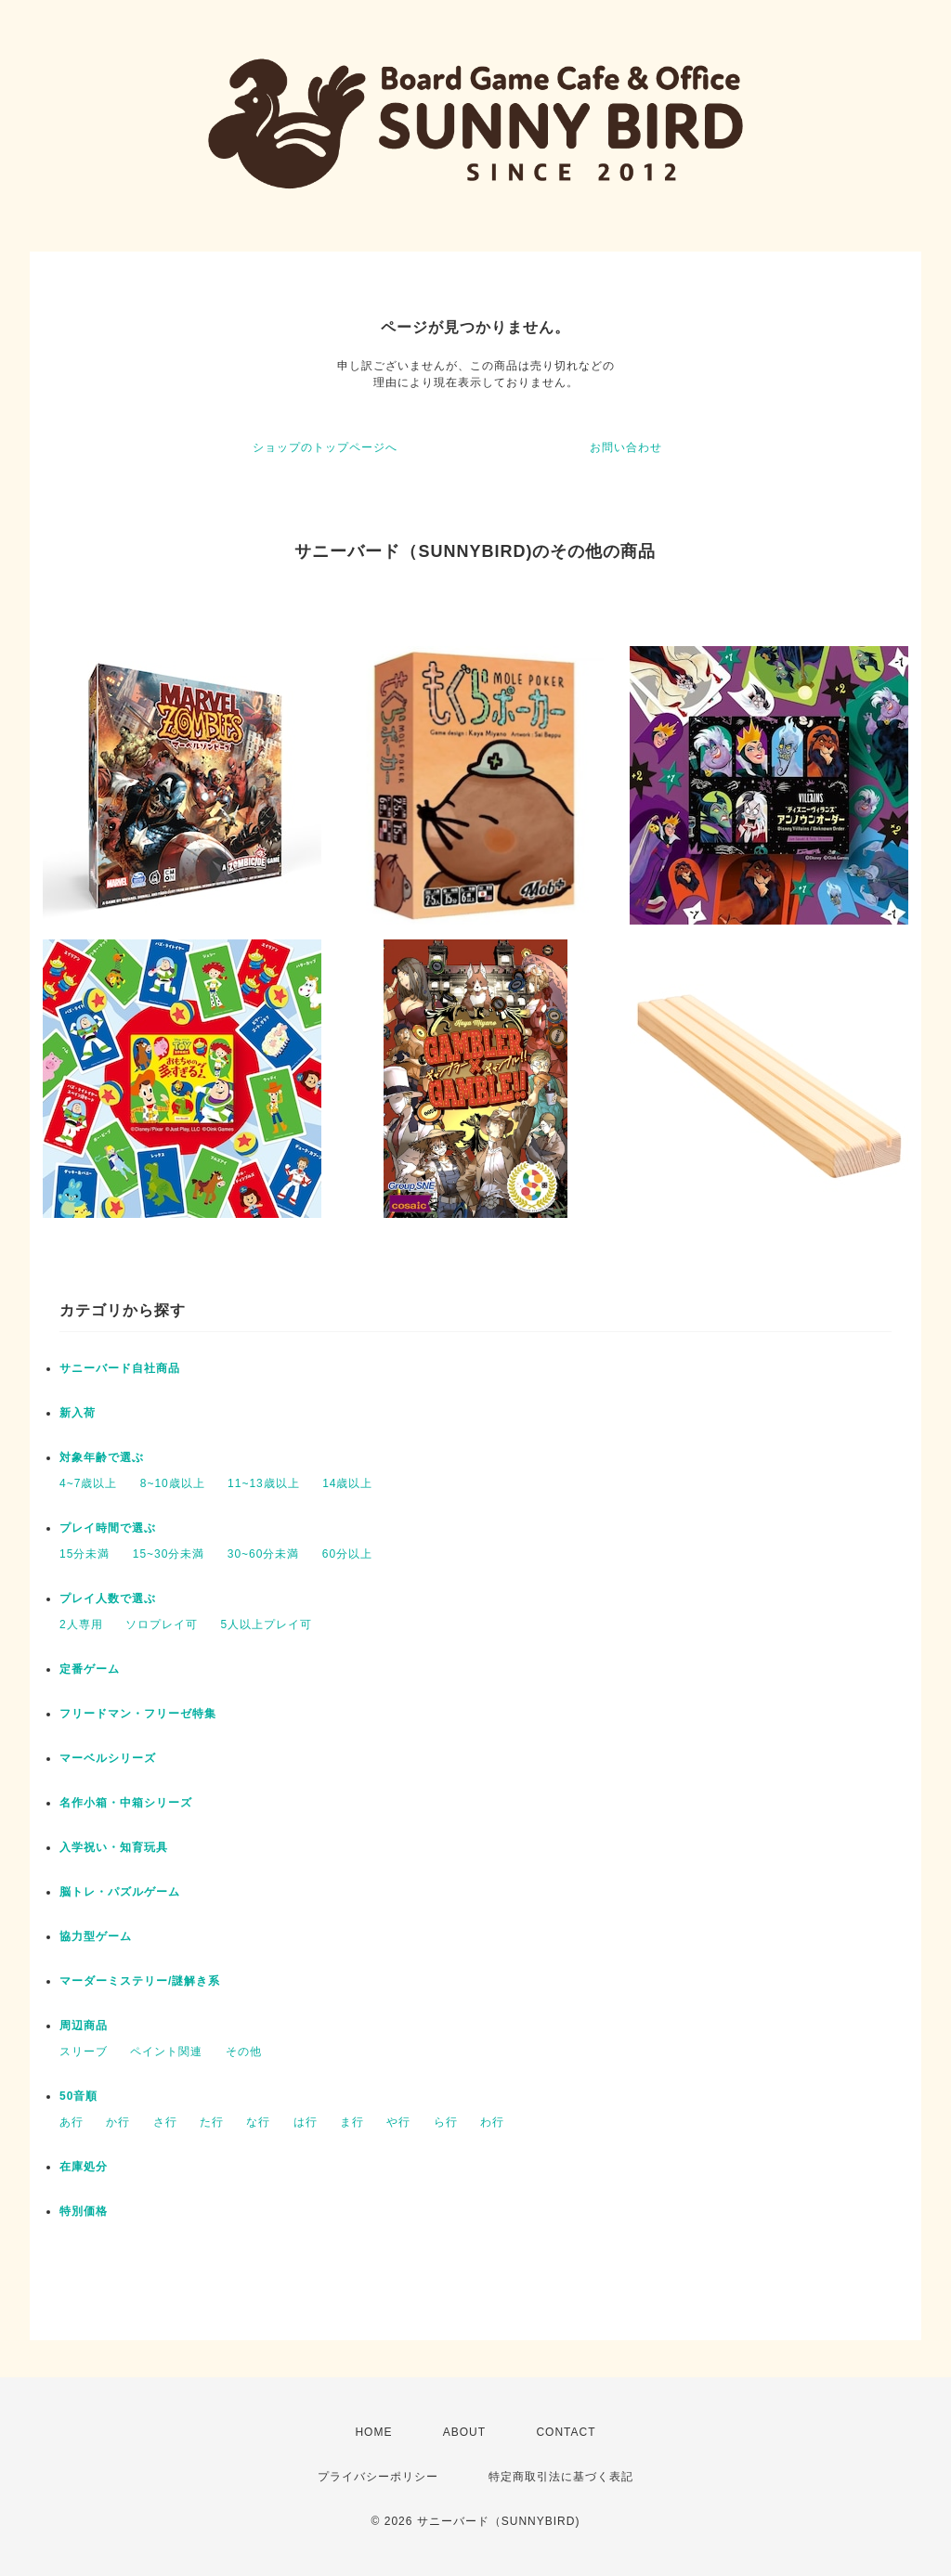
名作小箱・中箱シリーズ (125, 1802)
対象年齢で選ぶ (101, 1457)
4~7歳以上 (88, 1483)
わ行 (492, 2122)
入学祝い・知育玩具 (113, 1847)
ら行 (446, 2122)
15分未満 (84, 1553)
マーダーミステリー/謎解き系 (139, 1980)
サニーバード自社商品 (119, 1368)
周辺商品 (83, 2025)
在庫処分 (83, 2166)
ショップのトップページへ (325, 447)
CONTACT (565, 2432)
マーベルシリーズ (107, 1758)
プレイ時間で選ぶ (107, 1527)
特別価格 (83, 2211)
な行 (258, 2122)
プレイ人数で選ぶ (107, 1598)
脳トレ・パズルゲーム (119, 1891)
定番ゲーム (89, 1669)
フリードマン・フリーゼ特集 (137, 1713)
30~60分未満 (264, 1553)
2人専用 (81, 1624)
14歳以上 (347, 1483)
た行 (212, 2122)
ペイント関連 (166, 2051)
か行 (118, 2122)
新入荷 (77, 1412)
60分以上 (347, 1553)
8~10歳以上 (172, 1483)
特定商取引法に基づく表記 (561, 2476)
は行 (305, 2122)
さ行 (165, 2122)
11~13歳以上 (264, 1483)
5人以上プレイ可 (266, 1624)
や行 (398, 2122)
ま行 (352, 2122)
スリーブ (83, 2051)
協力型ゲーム (95, 1936)
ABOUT (464, 2432)
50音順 (78, 2096)
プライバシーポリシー (378, 2476)
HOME (373, 2432)
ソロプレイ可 (161, 1624)
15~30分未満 (169, 1553)
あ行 (71, 2122)
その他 (244, 2051)
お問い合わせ (626, 447)
